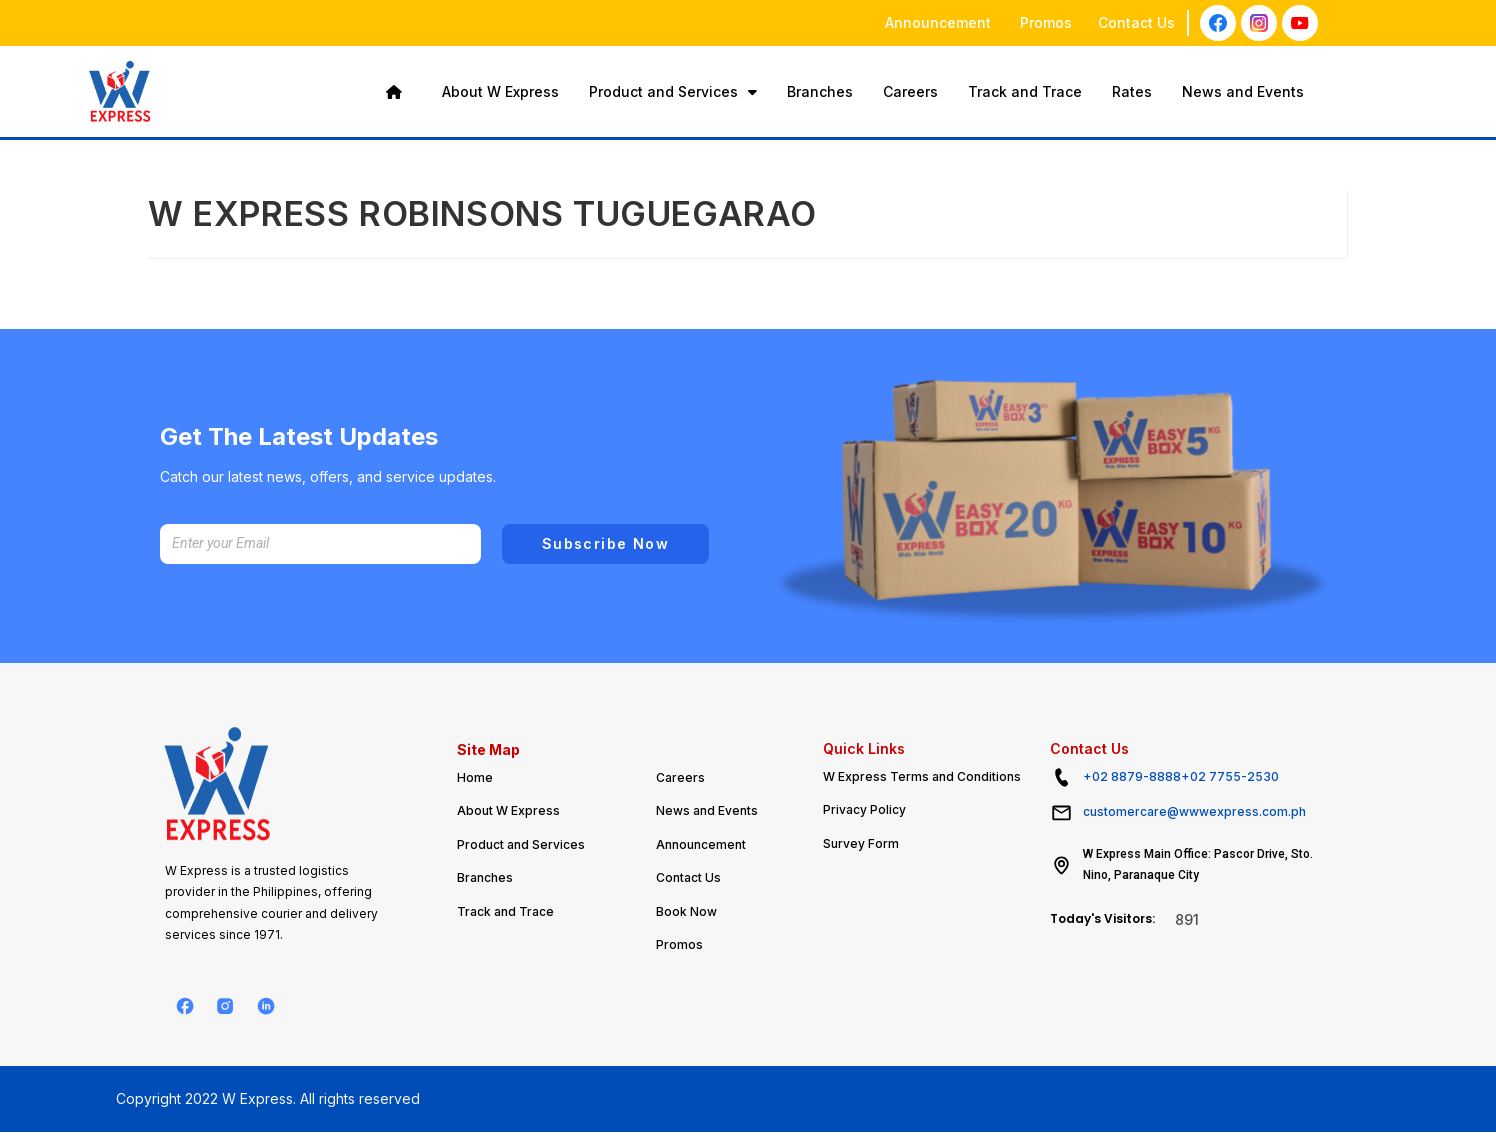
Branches (820, 91)
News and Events (1243, 91)
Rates (1132, 91)
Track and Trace (1025, 91)
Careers (910, 91)
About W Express (500, 91)
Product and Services (673, 91)
